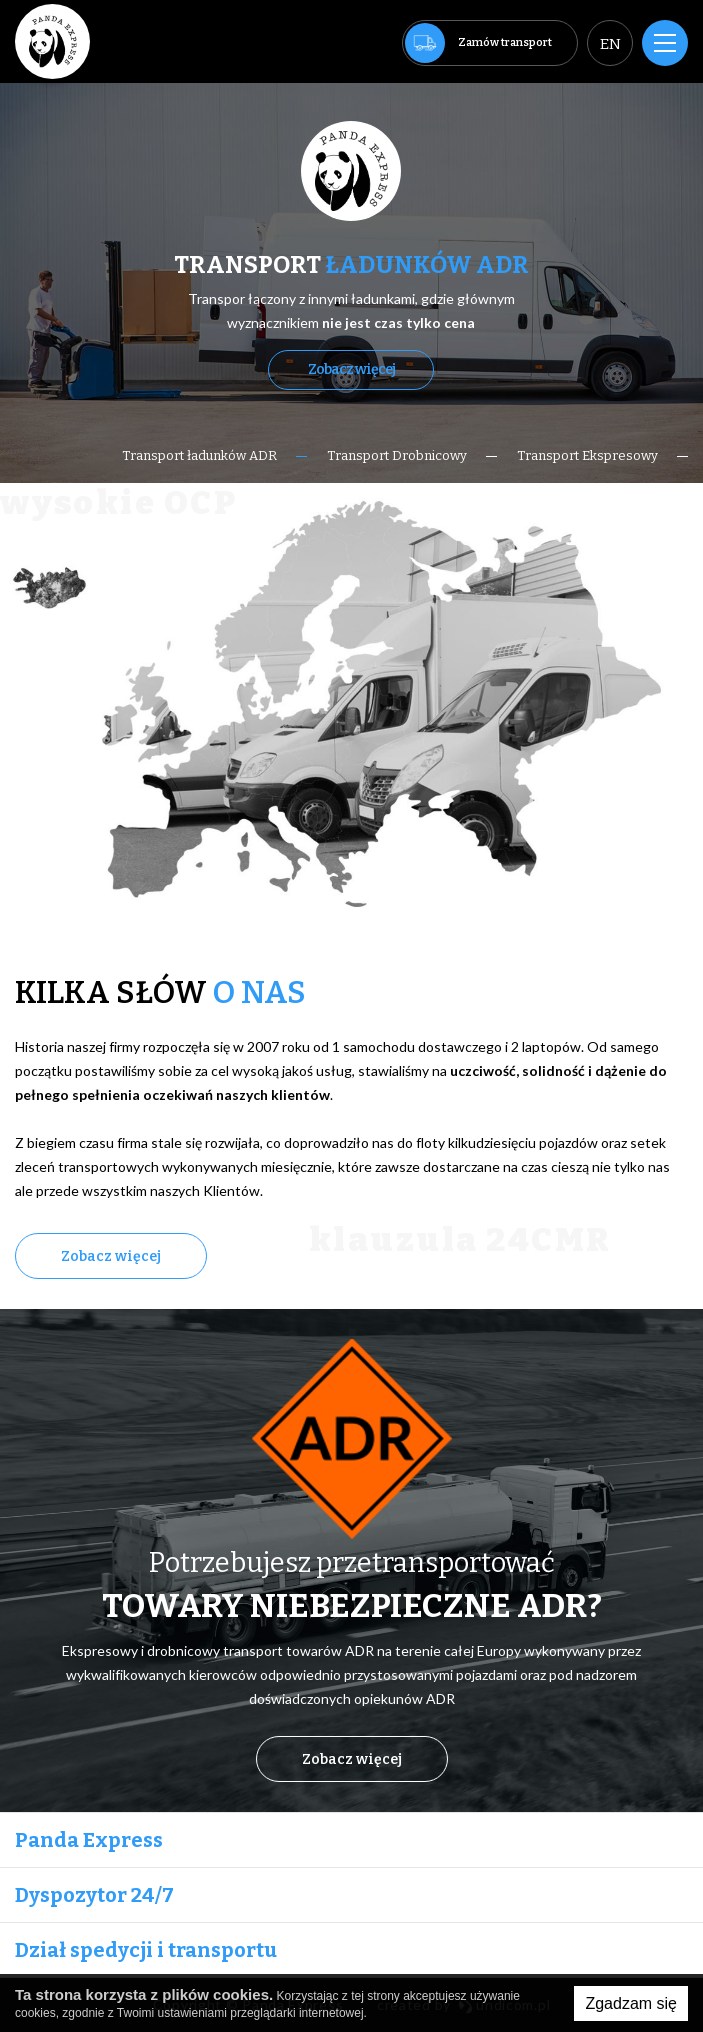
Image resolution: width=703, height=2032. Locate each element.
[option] (351, 283)
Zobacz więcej (351, 369)
